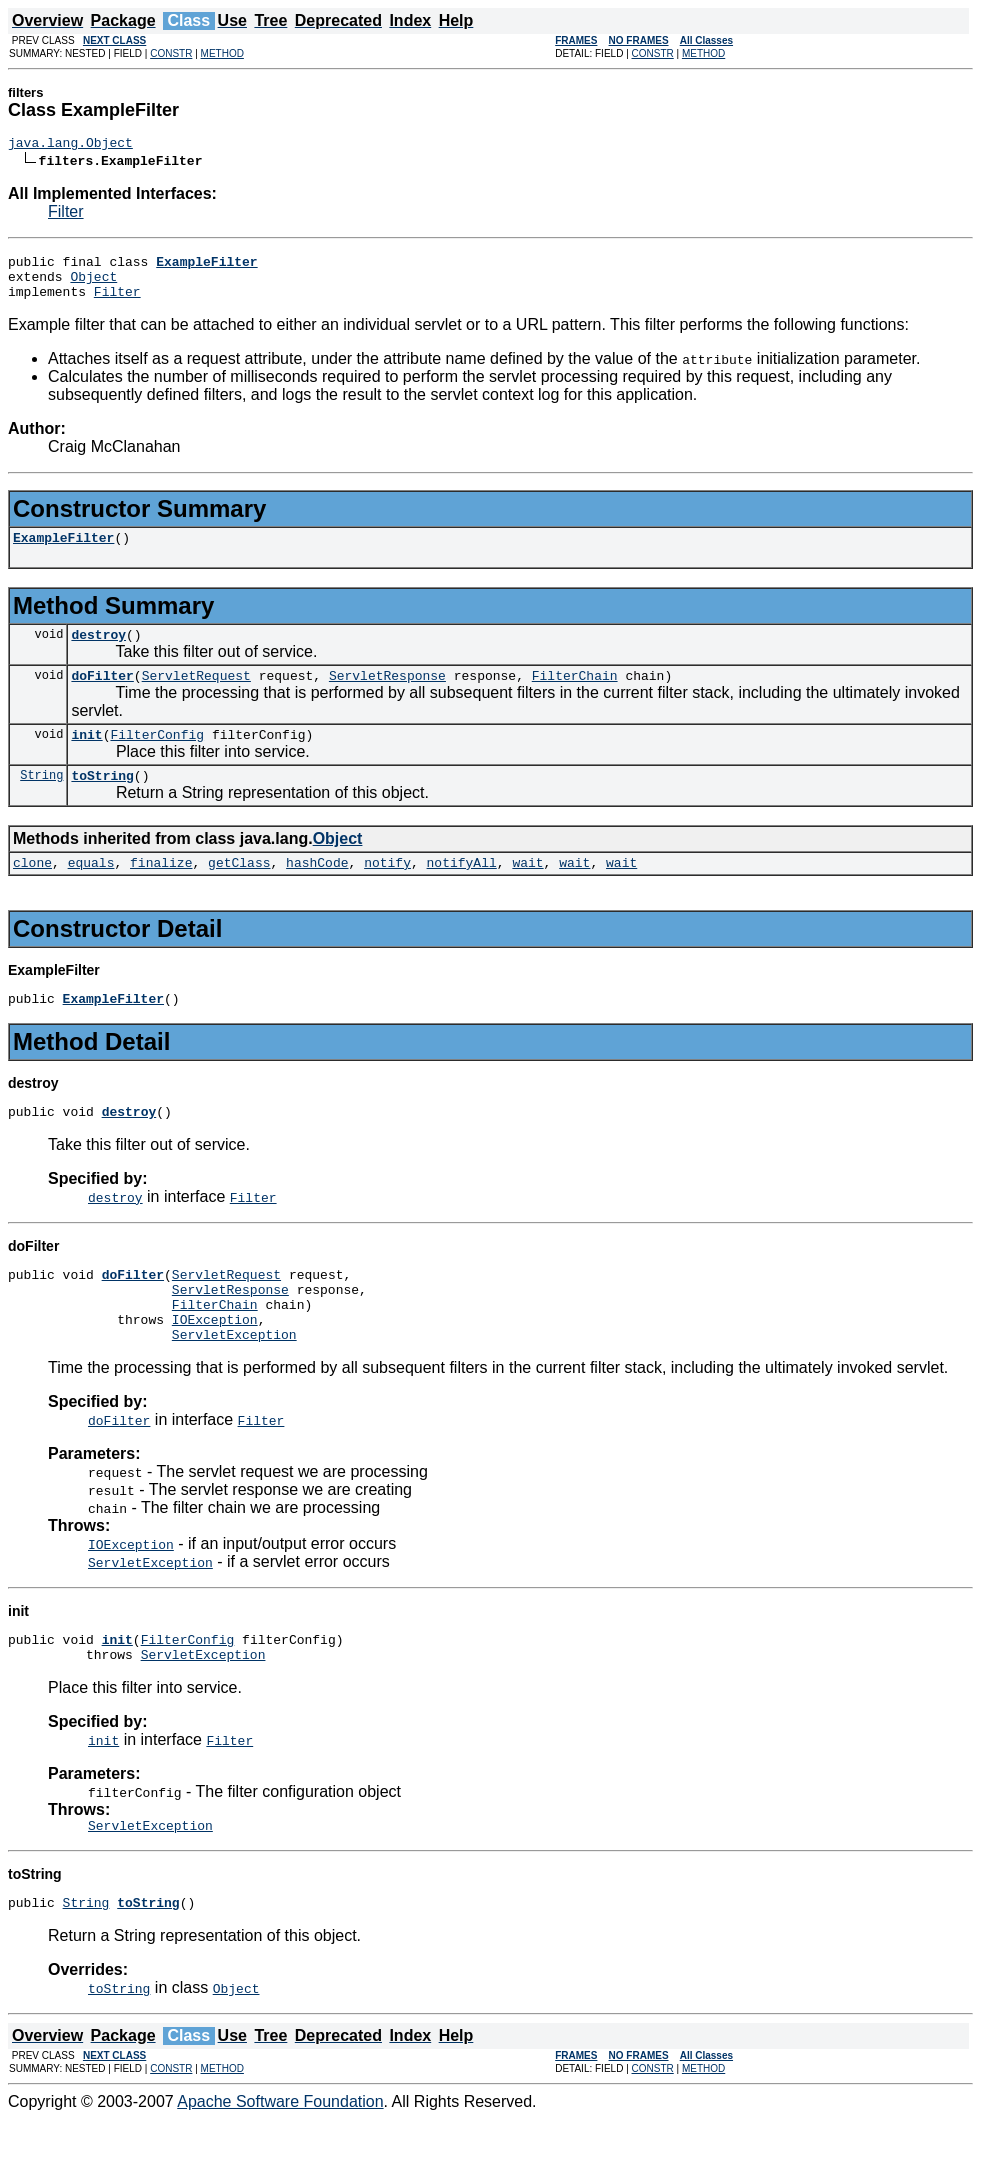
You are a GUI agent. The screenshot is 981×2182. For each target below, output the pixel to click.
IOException (215, 1367)
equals (91, 892)
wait (527, 892)
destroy (98, 652)
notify (387, 892)
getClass (239, 892)
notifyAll (462, 892)
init (86, 758)
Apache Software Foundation (280, 2164)
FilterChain (575, 696)
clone (32, 892)
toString (102, 802)
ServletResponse (387, 696)
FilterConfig (157, 758)
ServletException (234, 1385)
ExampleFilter (63, 552)
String (41, 801)
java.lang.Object (70, 145)
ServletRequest (196, 696)
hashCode (317, 892)
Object (93, 285)
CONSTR (171, 53)
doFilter (102, 696)
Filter (66, 214)
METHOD (222, 53)
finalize (161, 892)
